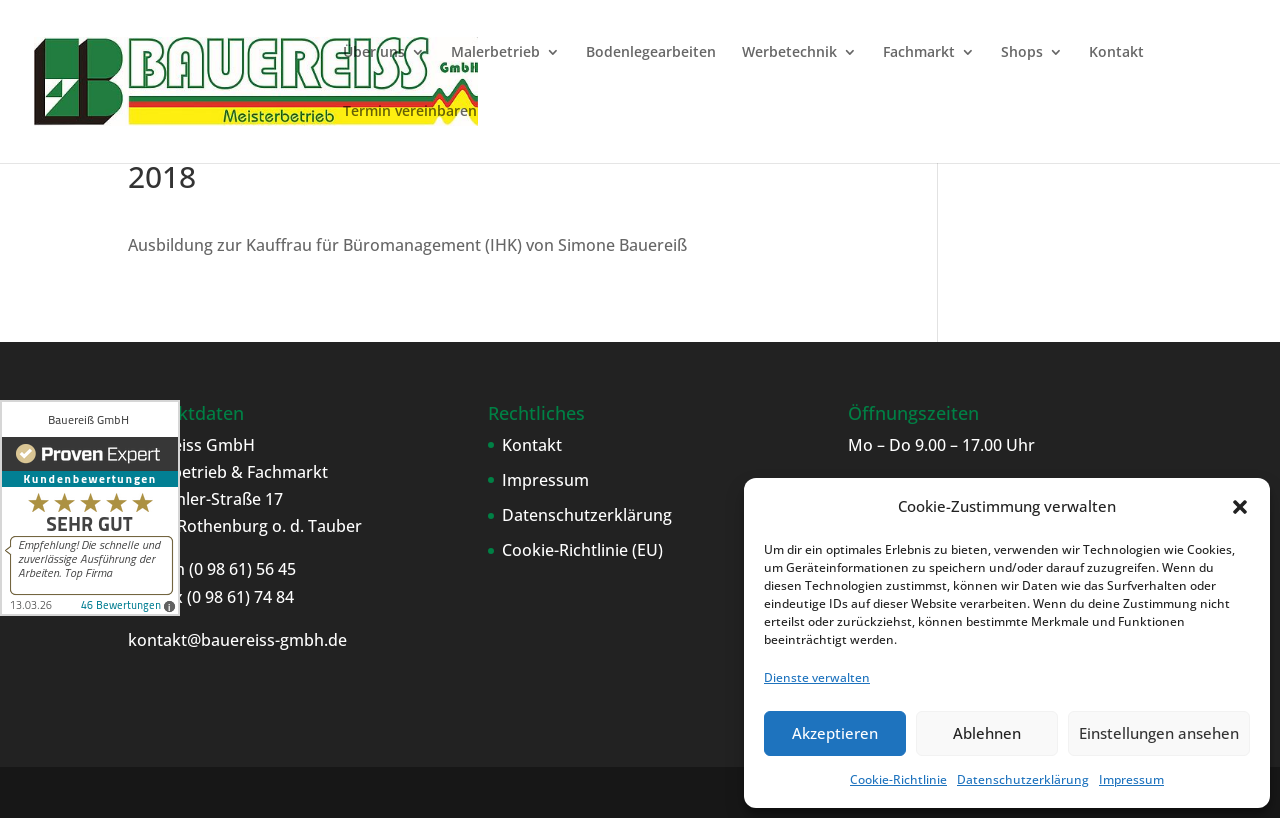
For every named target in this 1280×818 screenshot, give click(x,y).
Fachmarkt (919, 53)
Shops (1022, 53)
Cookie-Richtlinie (898, 779)
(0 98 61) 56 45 (240, 569)
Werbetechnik (789, 53)
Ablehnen (987, 733)
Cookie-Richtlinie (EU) (582, 550)
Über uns (374, 53)
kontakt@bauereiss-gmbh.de (237, 640)
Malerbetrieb (495, 53)
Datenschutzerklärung (1023, 779)
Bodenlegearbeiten (651, 53)
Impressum (1131, 779)
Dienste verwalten (817, 677)
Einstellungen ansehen (1159, 733)
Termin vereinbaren (410, 112)
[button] (1240, 507)
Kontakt (1116, 53)
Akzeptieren (835, 733)
